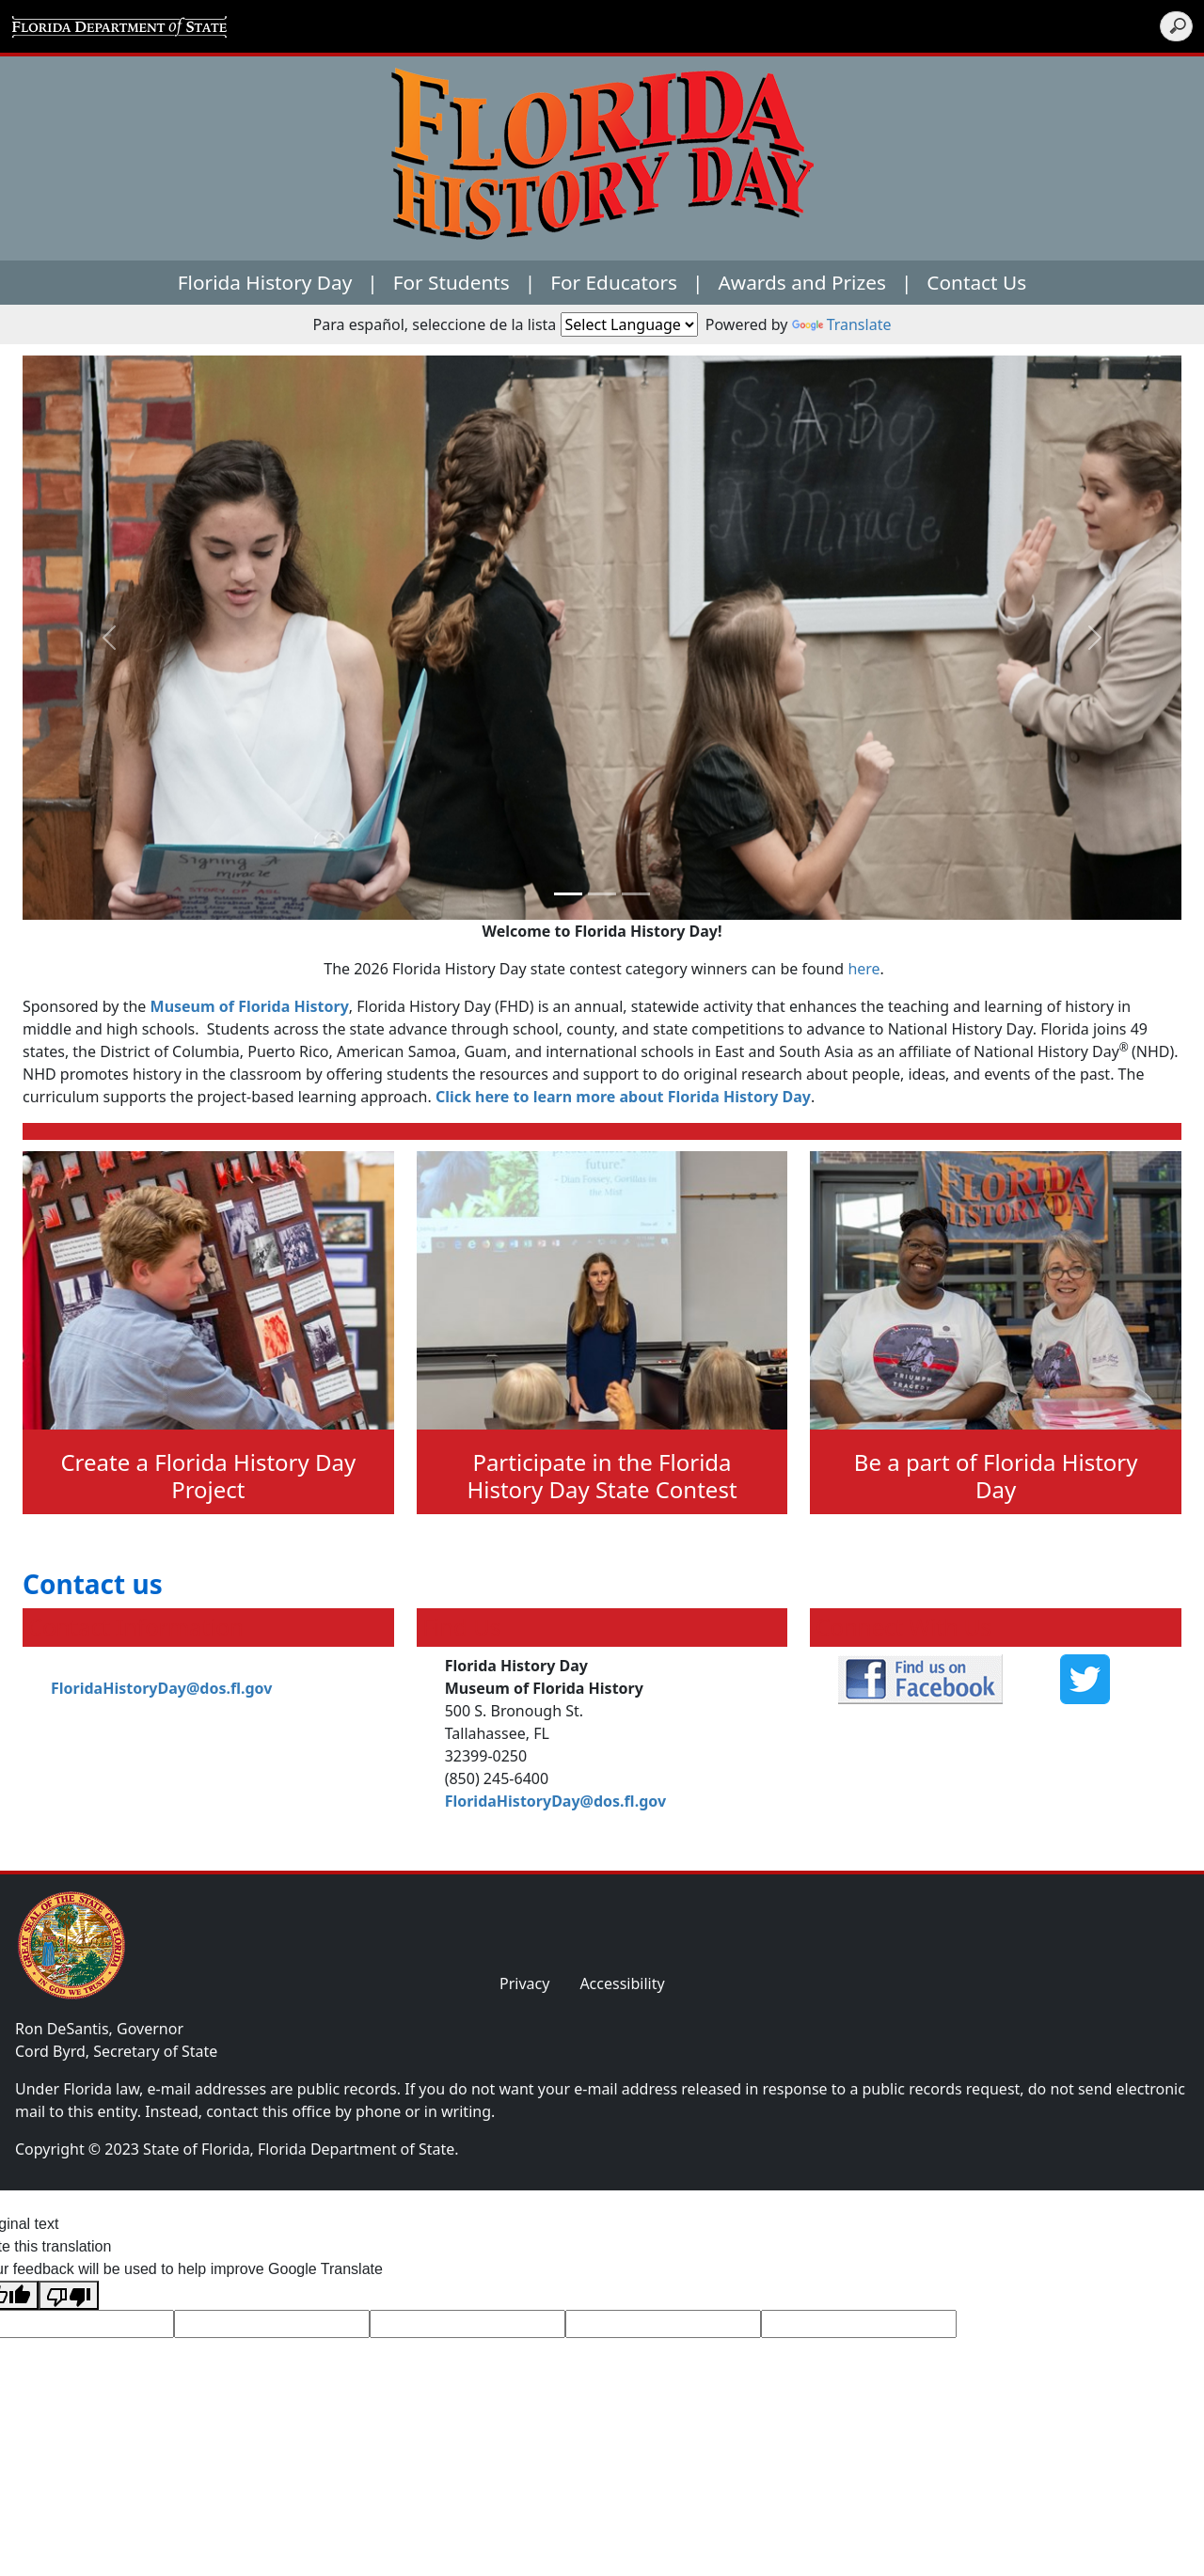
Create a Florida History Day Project (208, 1475)
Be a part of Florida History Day (996, 1475)
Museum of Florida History (249, 1006)
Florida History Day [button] (265, 282)
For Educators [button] (613, 282)
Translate (842, 324)
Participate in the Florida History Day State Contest (602, 1475)
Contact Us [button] (976, 282)
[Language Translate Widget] (629, 324)
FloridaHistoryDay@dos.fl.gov (161, 1688)
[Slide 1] (602, 894)
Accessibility (621, 1983)
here (863, 968)
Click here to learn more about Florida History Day (623, 1096)
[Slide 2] (636, 894)
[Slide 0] (568, 894)
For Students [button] (451, 282)
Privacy (524, 1983)
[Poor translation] (69, 2295)
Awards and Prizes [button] (802, 282)
